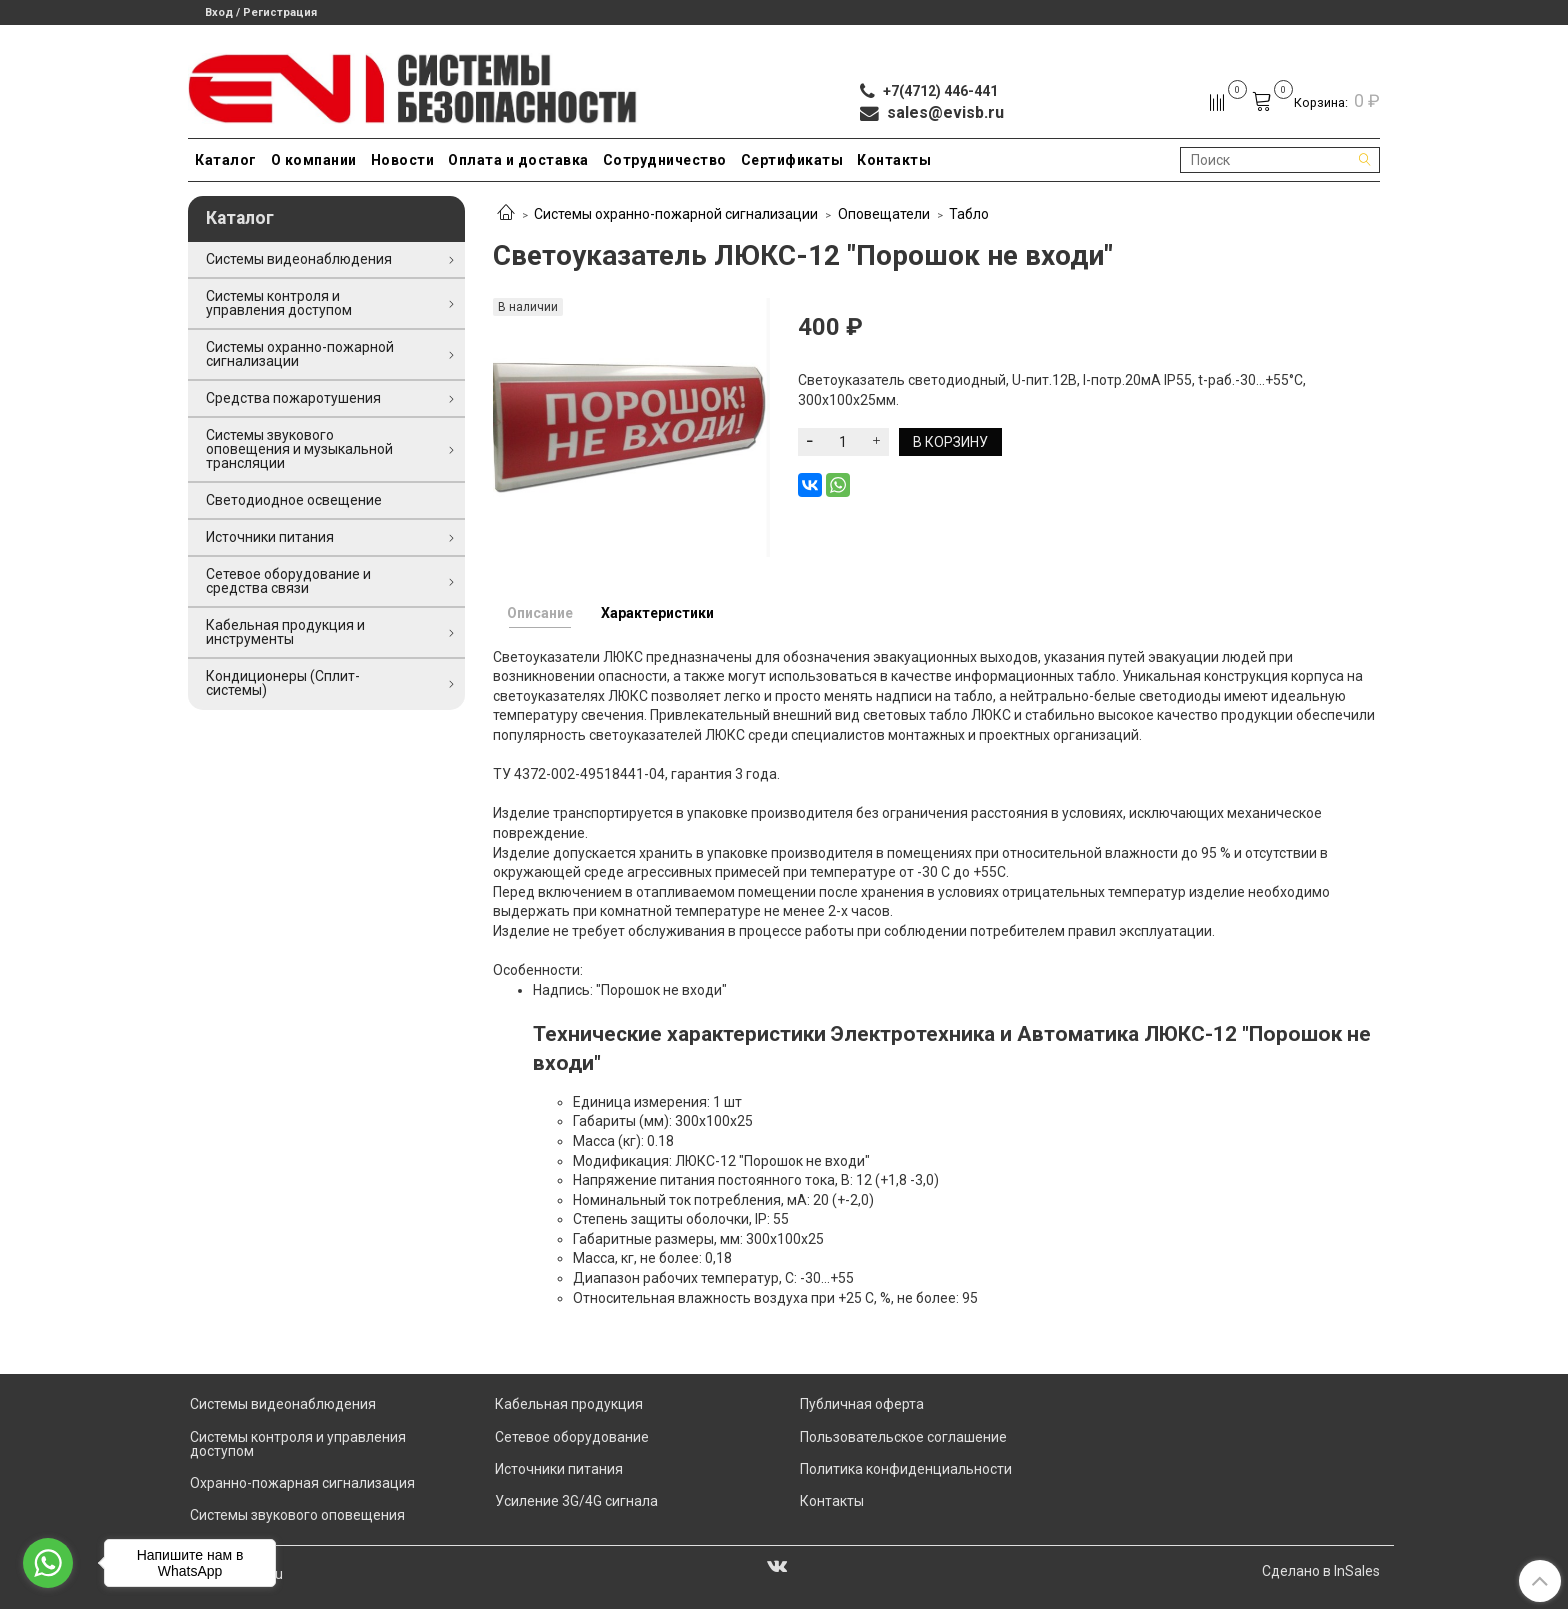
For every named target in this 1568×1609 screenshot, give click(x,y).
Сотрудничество (665, 160)
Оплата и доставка (518, 160)
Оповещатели (884, 214)
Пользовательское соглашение (903, 1437)
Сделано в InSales (1321, 1571)
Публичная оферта (862, 1404)
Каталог (226, 160)
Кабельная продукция (569, 1404)
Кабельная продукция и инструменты (285, 632)
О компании (314, 160)
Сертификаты (792, 160)
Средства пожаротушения (293, 398)
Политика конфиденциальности (906, 1469)
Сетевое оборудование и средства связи (288, 581)
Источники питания (270, 537)
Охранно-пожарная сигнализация (302, 1483)
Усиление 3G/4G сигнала (576, 1501)
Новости (403, 160)
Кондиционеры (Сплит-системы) (283, 683)
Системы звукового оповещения (297, 1515)
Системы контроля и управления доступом (279, 303)
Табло (969, 214)
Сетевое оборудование (572, 1437)
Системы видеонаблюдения (299, 259)
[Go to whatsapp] (48, 1563)
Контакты (894, 160)
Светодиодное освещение (294, 500)
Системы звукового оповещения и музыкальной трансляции (299, 449)
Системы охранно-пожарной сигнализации (676, 214)
